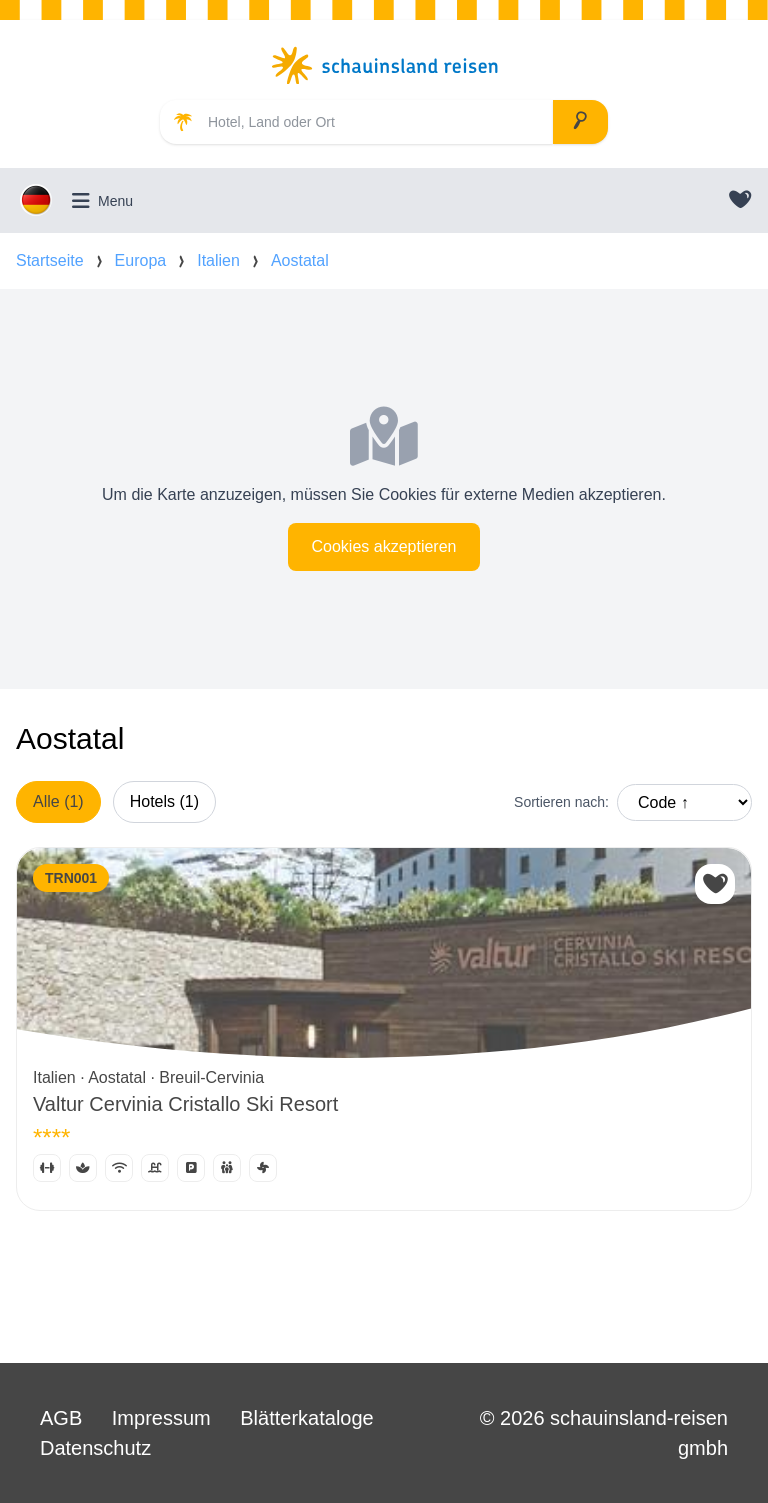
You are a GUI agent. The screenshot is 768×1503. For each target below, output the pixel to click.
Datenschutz (95, 1448)
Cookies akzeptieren (384, 546)
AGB (61, 1418)
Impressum (161, 1418)
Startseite (50, 260)
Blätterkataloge (306, 1418)
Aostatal (300, 260)
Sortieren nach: (561, 802)
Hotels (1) (164, 801)
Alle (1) (58, 801)
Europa (141, 260)
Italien (218, 260)
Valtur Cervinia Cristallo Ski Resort (185, 1104)
